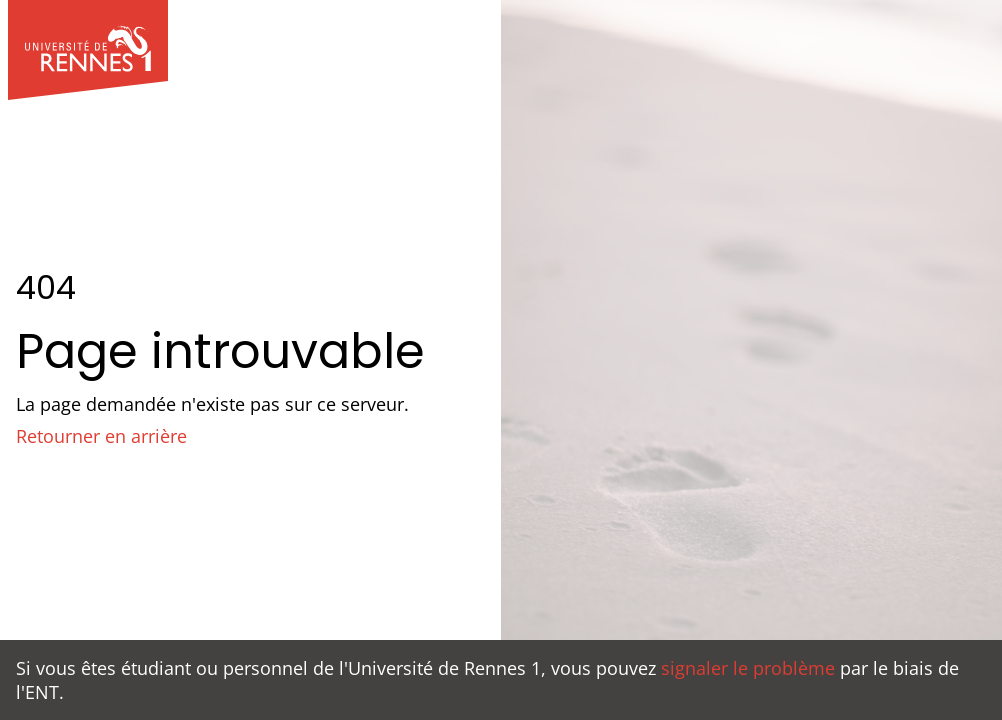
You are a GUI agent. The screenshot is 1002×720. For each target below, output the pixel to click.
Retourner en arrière (101, 436)
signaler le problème (748, 668)
